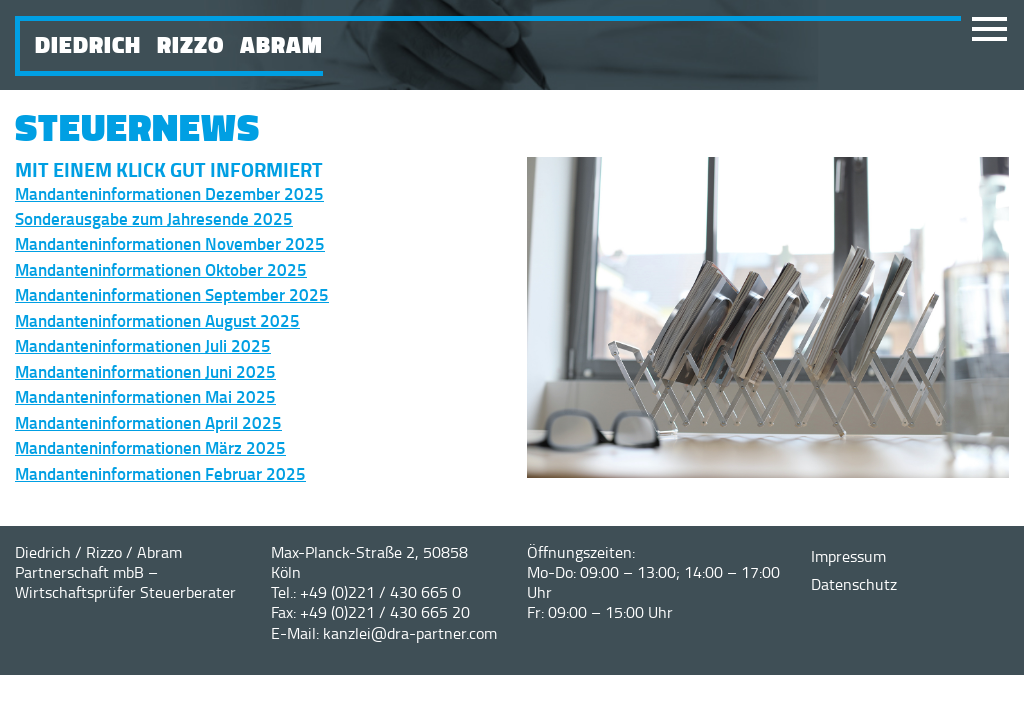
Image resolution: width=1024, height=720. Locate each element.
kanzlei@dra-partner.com (410, 633)
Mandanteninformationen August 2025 (157, 320)
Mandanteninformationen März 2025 (150, 447)
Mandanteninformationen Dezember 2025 (169, 193)
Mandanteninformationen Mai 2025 (145, 396)
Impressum (848, 556)
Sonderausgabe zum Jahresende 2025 (154, 218)
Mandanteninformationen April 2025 (148, 422)
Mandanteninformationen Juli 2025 (143, 345)
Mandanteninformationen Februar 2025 (160, 473)
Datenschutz (854, 584)
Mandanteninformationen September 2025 (172, 294)
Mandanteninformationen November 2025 (170, 243)
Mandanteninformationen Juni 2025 (145, 371)
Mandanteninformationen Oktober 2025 (161, 269)
